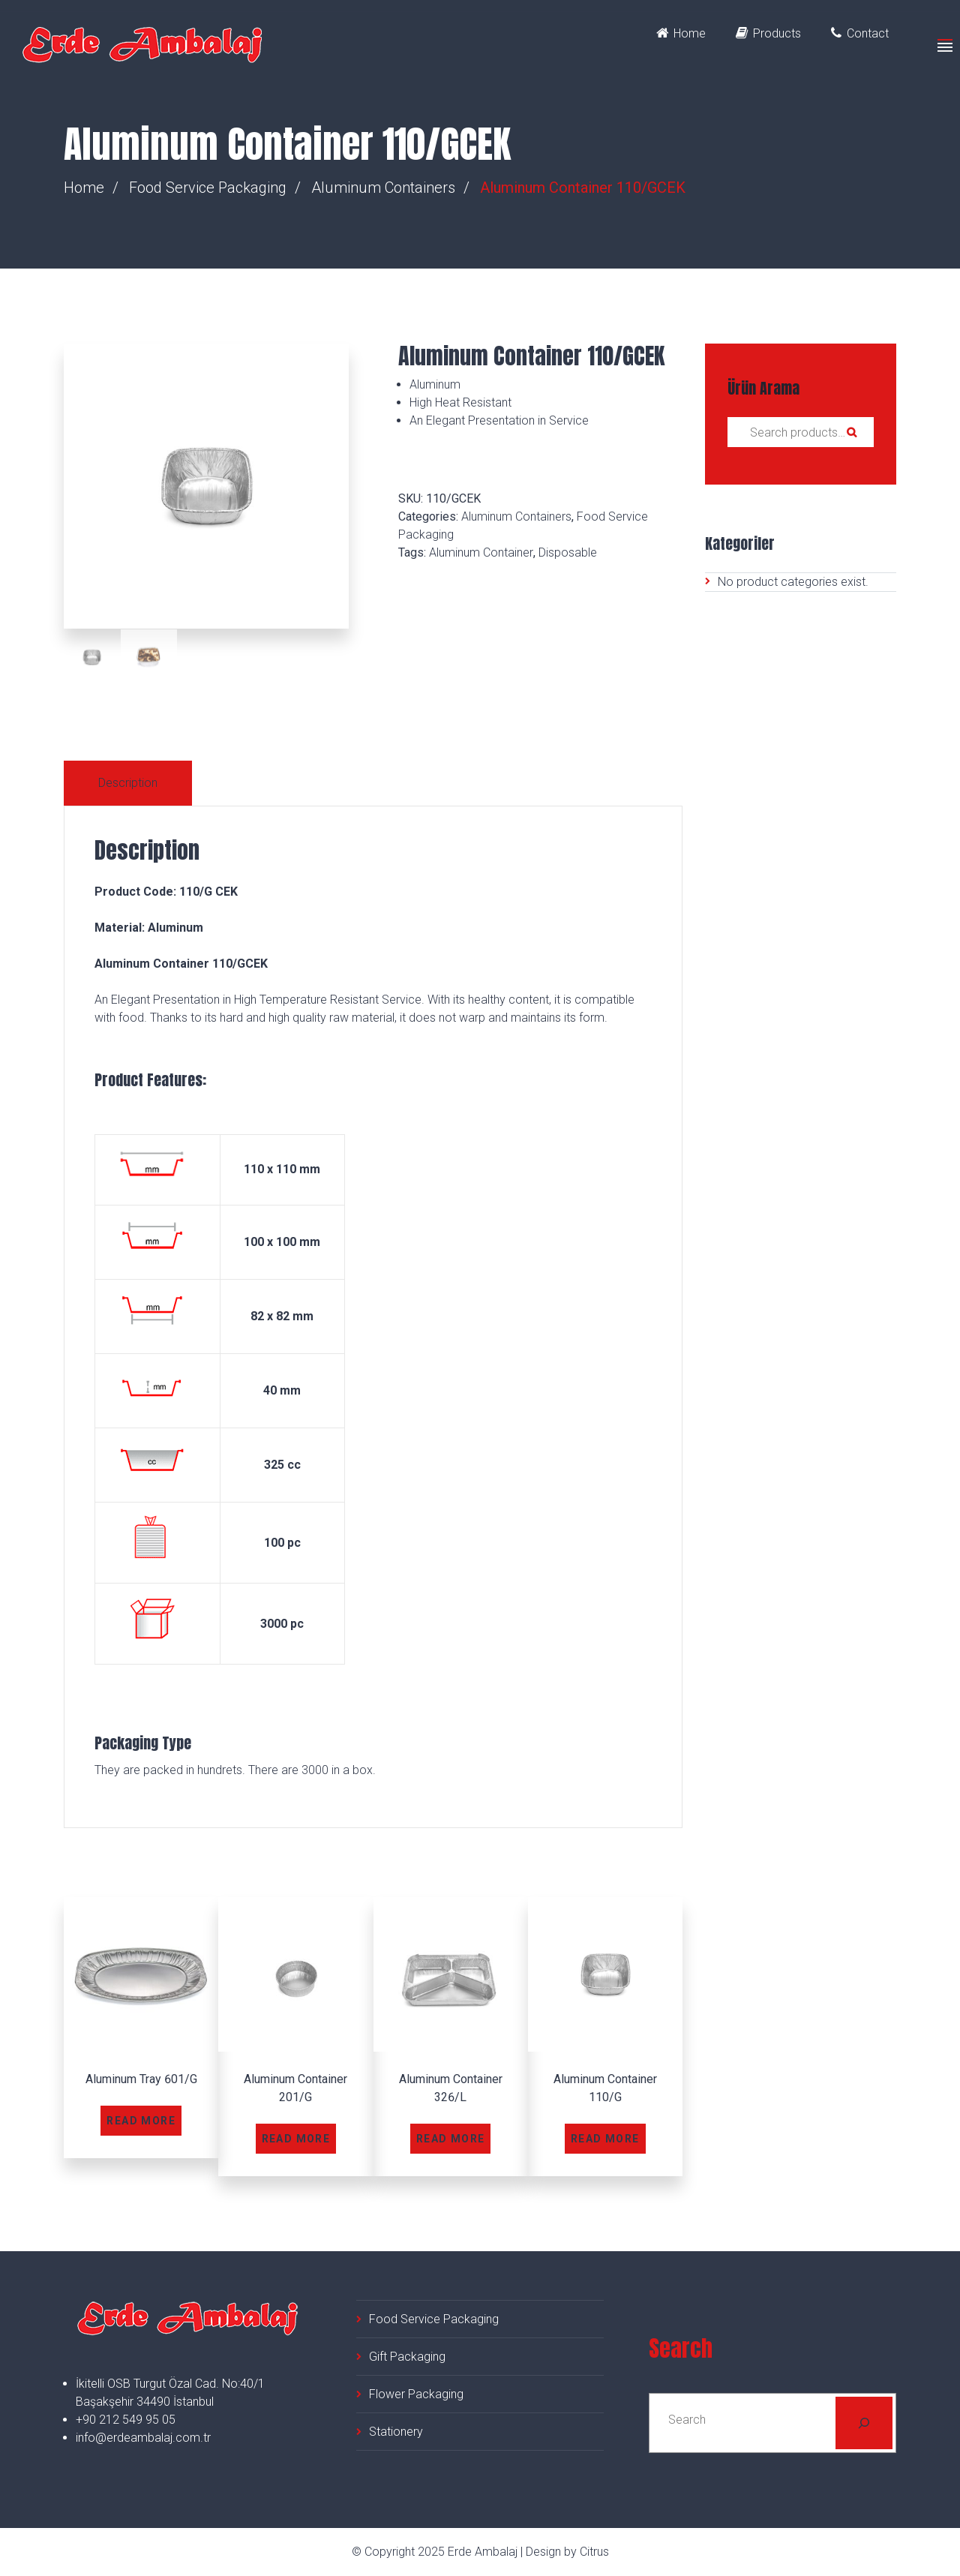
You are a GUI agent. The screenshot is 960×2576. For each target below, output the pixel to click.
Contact (860, 33)
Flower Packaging (416, 2394)
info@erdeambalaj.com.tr (143, 2437)
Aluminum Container (481, 552)
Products (768, 33)
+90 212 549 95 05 (126, 2419)
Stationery (396, 2431)
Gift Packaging (407, 2356)
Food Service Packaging (207, 188)
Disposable (567, 552)
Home (681, 33)
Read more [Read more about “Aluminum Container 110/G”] (605, 2139)
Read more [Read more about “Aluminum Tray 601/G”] (141, 2121)
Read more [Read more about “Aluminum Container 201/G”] (296, 2139)
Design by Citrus (567, 2551)
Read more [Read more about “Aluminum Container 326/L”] (450, 2139)
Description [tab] (128, 783)
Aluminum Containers (383, 188)
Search (851, 432)
